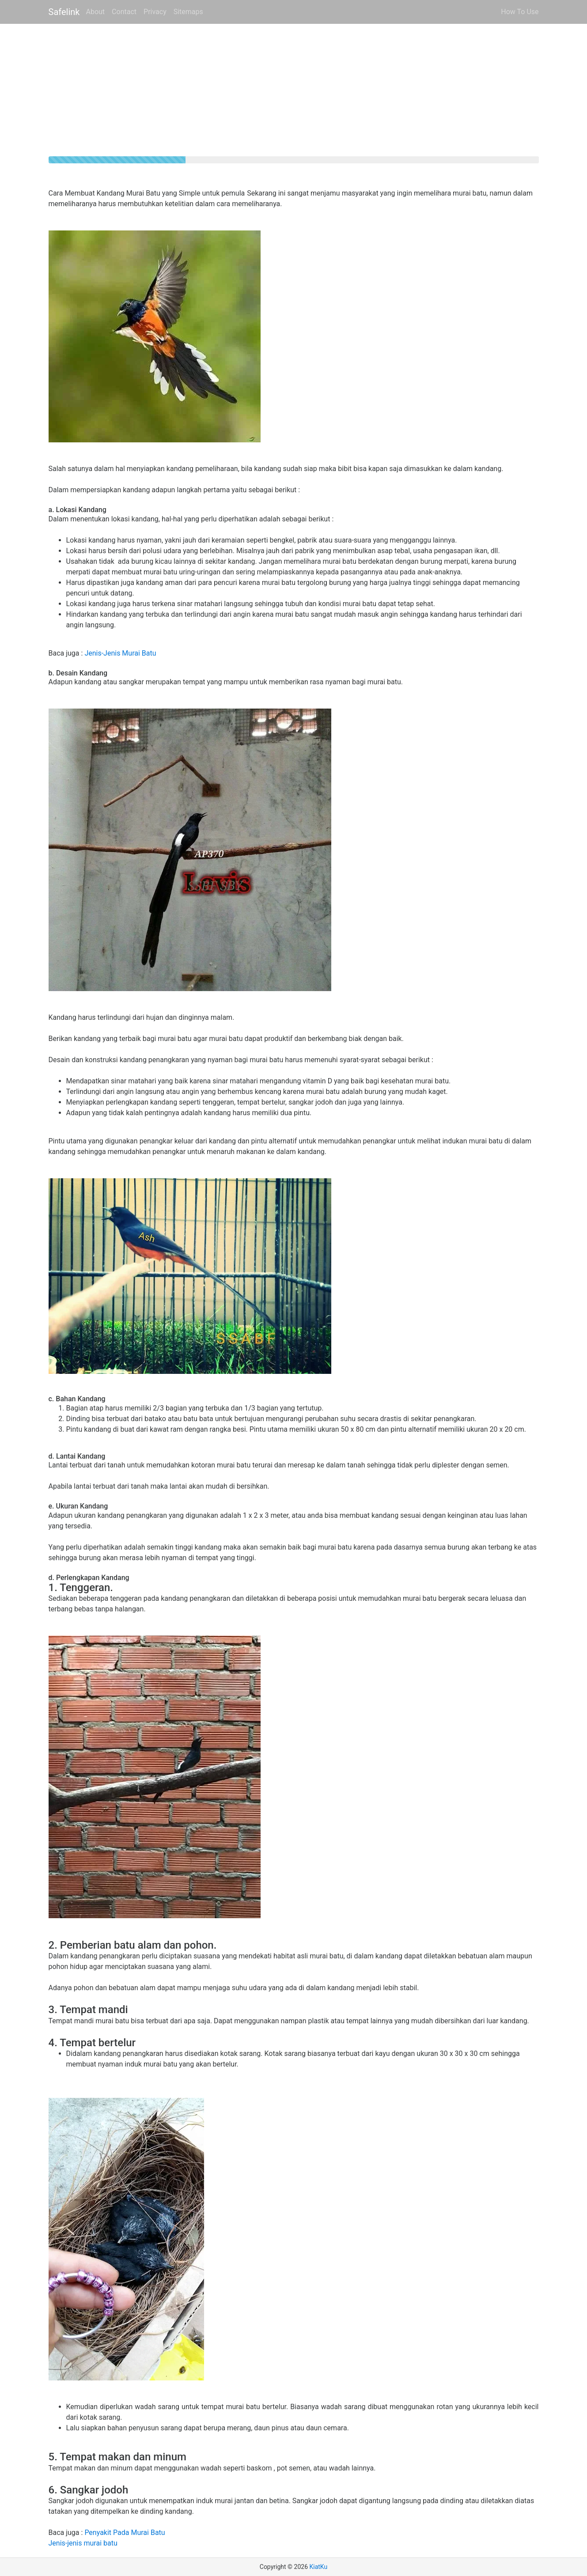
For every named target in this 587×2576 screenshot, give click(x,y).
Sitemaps (188, 12)
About (95, 12)
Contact (124, 12)
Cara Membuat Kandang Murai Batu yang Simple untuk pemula (147, 193)
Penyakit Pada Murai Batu (124, 2532)
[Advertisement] (294, 94)
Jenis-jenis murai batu (83, 2543)
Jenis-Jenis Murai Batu (120, 653)
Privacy (155, 12)
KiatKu (318, 2566)
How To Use (519, 12)
